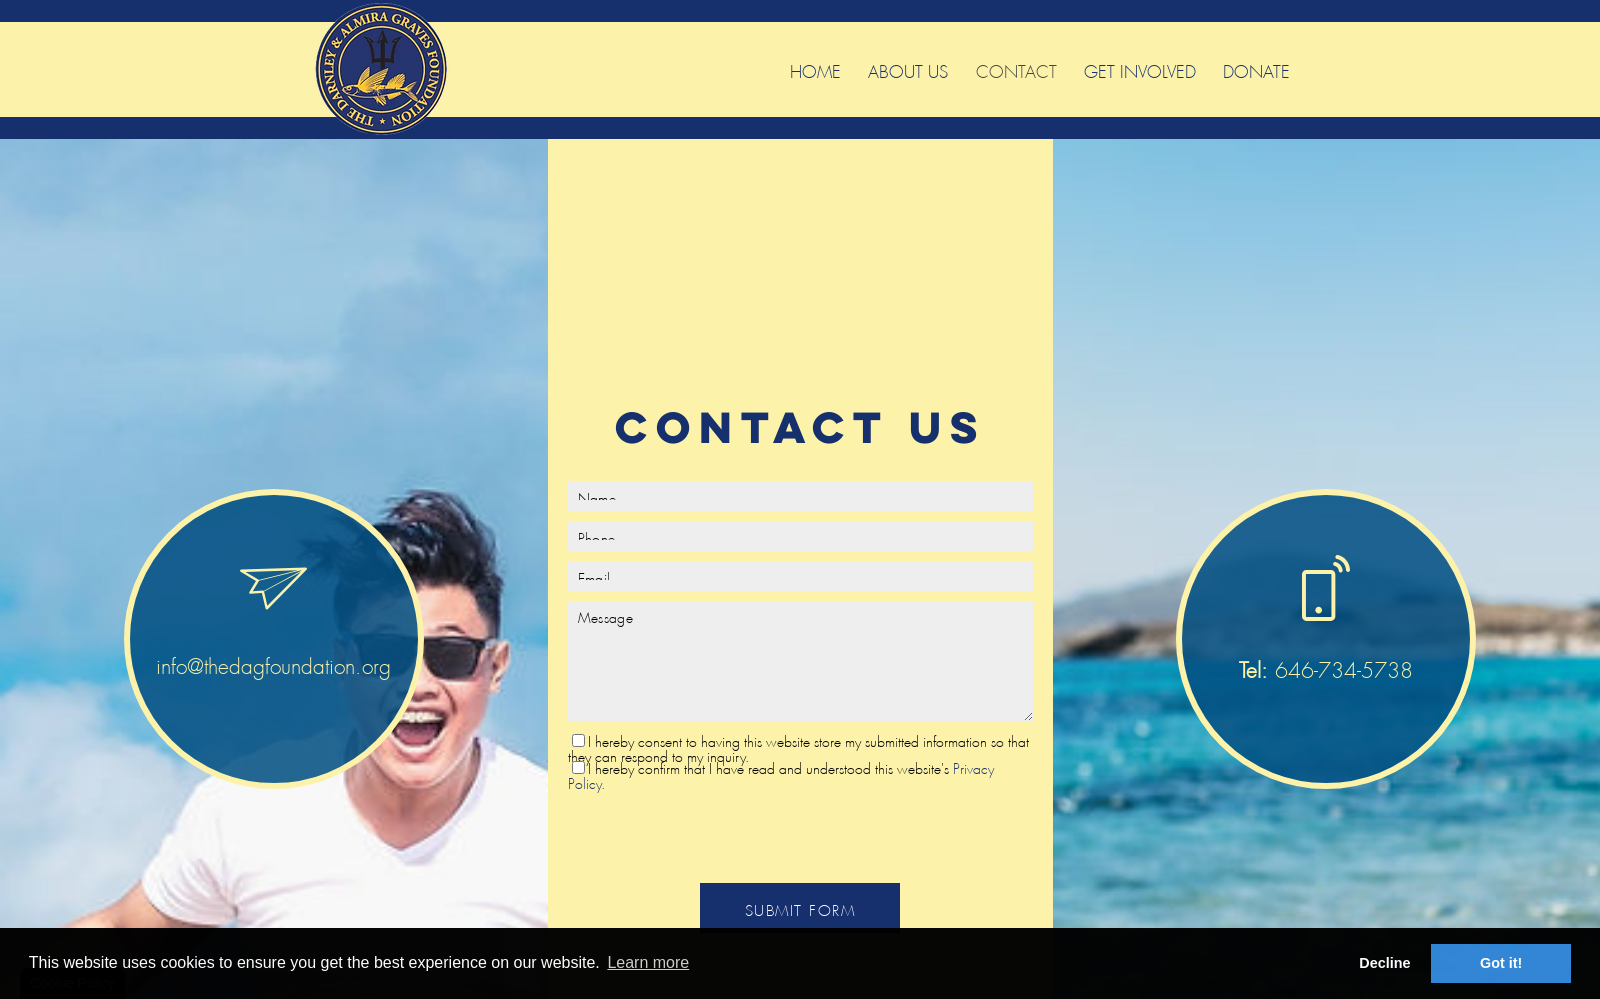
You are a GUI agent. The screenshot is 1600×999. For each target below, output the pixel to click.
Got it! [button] (1501, 963)
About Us (908, 68)
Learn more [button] (648, 962)
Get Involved (1140, 68)
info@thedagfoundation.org (273, 662)
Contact (1016, 68)
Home (815, 68)
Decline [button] (1384, 963)
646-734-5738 (1326, 666)
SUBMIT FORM (800, 907)
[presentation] (800, 834)
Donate (1256, 68)
